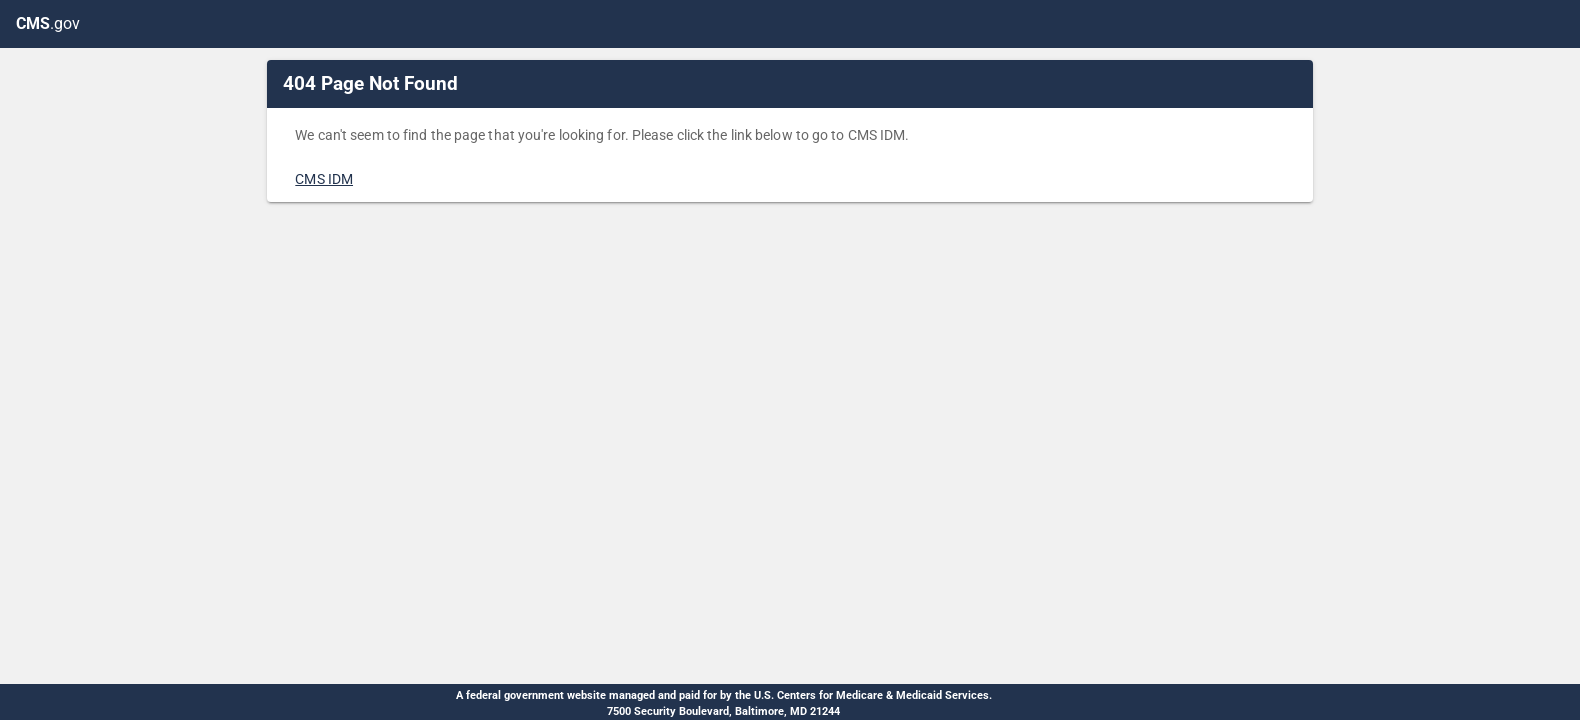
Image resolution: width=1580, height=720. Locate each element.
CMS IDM (324, 179)
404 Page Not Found (370, 83)
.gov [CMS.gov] (48, 23)
